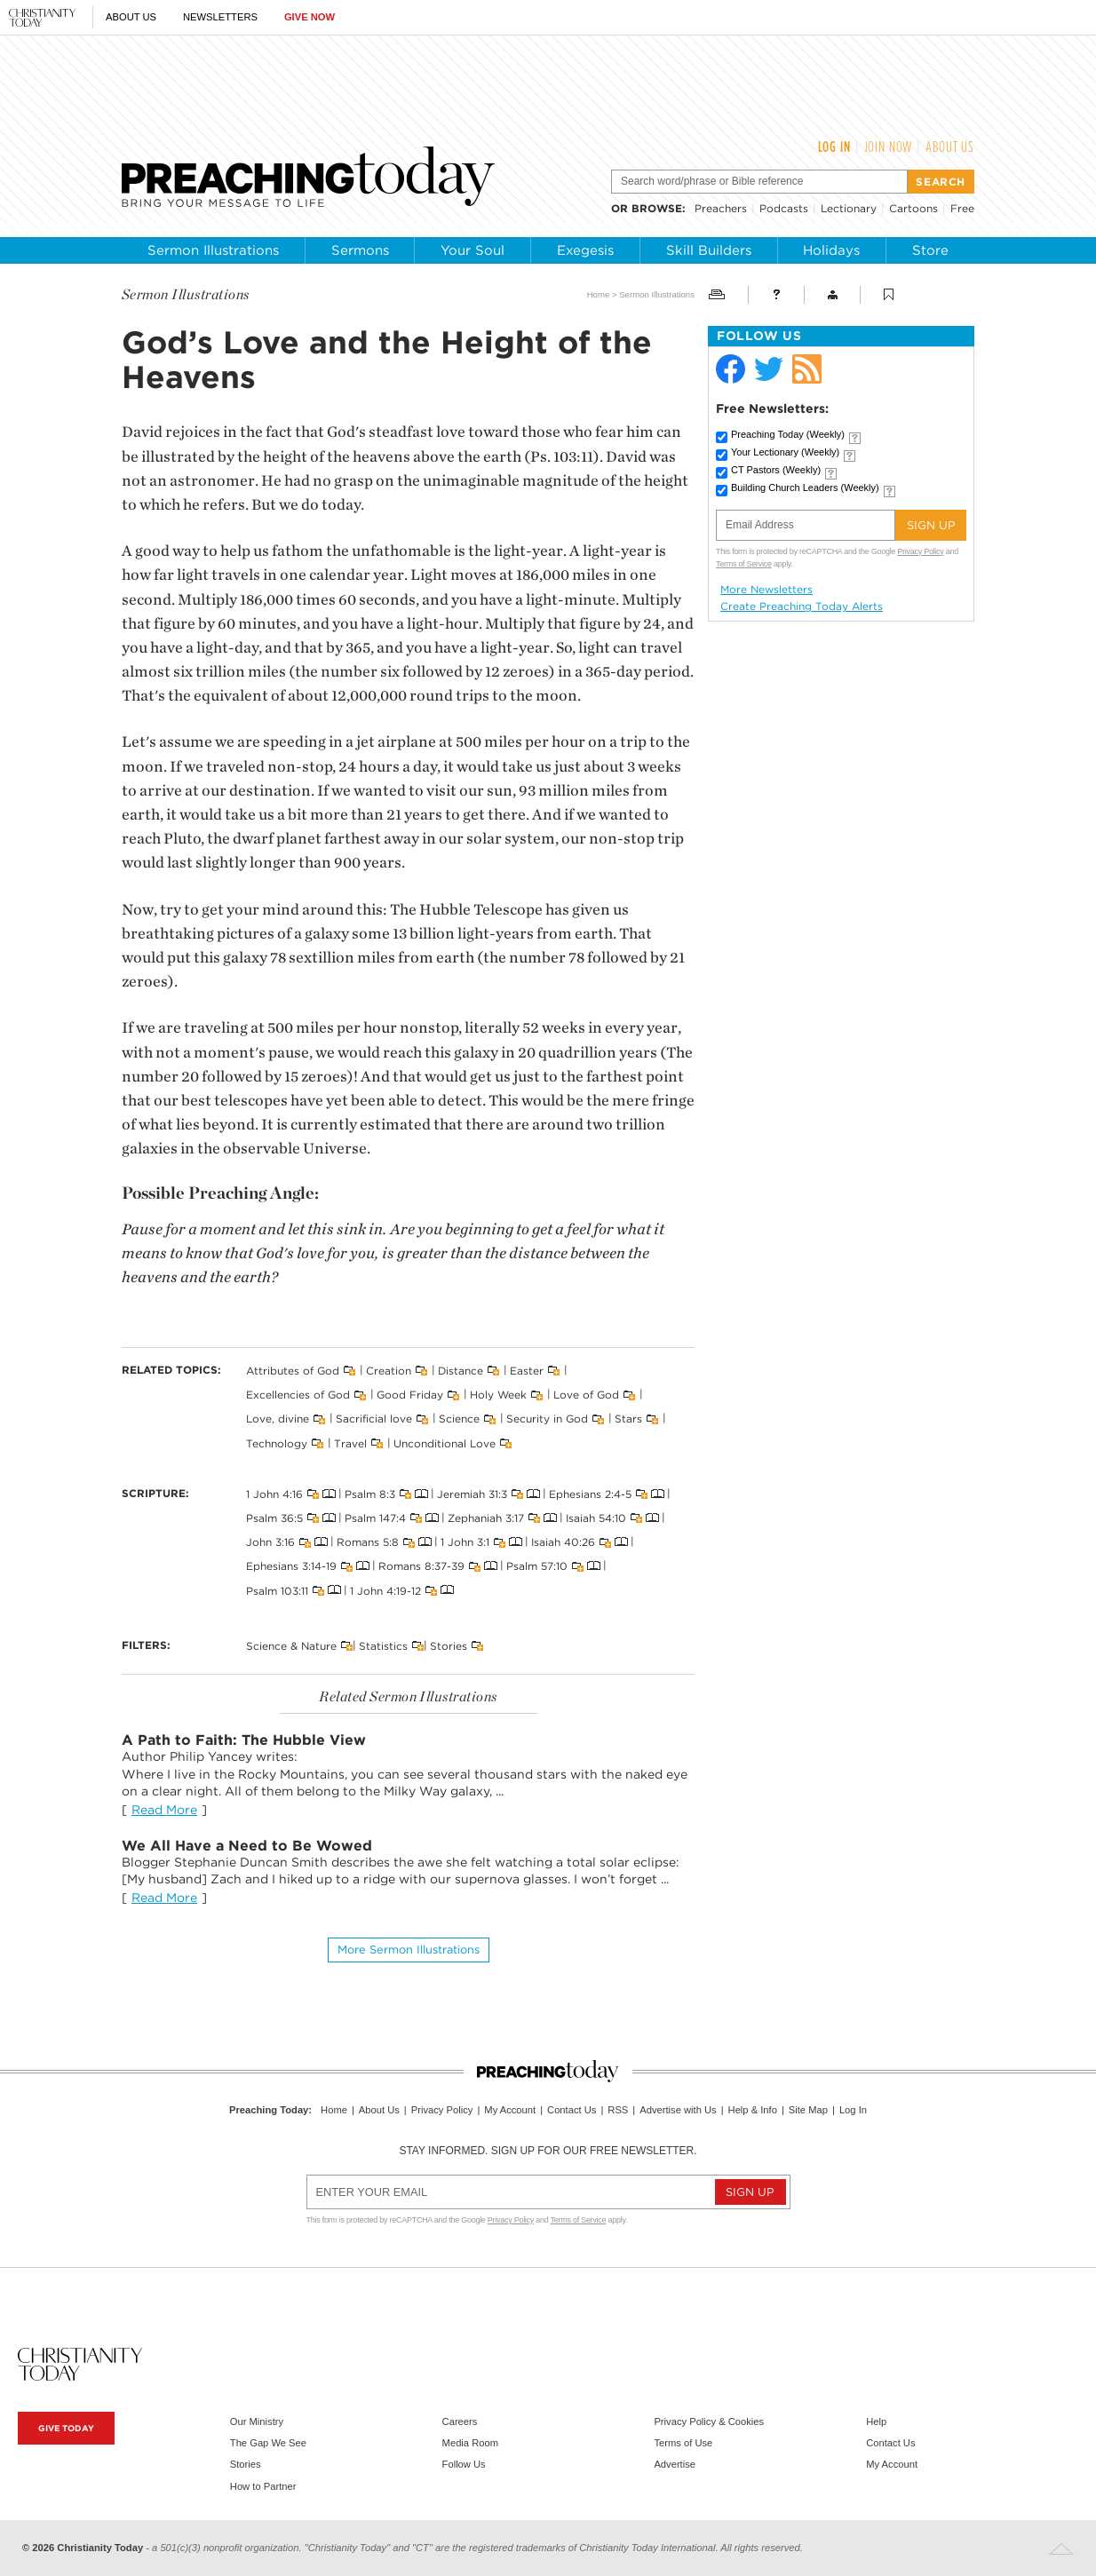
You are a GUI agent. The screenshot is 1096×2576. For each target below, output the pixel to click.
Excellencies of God (298, 1394)
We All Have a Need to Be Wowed (247, 1845)
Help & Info (752, 2109)
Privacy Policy (920, 551)
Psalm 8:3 (370, 1494)
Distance (460, 1370)
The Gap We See (268, 2442)
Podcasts (783, 208)
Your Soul (472, 250)
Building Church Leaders (805, 487)
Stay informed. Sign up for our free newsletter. (547, 2150)
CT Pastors (776, 469)
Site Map (808, 2109)
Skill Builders (708, 250)
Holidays (831, 250)
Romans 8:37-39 (421, 1566)
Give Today (66, 2428)
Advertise (674, 2464)
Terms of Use (683, 2442)
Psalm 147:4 (375, 1518)
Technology (276, 1442)
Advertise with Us (677, 2109)
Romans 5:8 (368, 1542)
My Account (510, 2109)
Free (962, 208)
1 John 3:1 (465, 1542)
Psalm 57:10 (537, 1566)
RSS (618, 2109)
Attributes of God (292, 1370)
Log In (834, 146)
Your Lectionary (785, 452)
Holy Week (498, 1394)
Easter (527, 1370)
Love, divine (277, 1418)
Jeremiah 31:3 (472, 1494)
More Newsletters (766, 589)
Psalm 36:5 (274, 1518)
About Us (131, 17)
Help (876, 2421)
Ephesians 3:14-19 (291, 1566)
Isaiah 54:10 (596, 1518)
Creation (388, 1370)
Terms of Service (744, 563)
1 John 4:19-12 (385, 1590)
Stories (448, 1645)
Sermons (360, 250)
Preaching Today (788, 434)
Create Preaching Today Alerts (801, 606)
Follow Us (464, 2464)
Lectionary (849, 208)
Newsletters (220, 17)
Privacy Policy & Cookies (709, 2421)
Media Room (470, 2442)
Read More (164, 1810)
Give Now (309, 17)
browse (656, 208)
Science (459, 1418)
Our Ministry (256, 2421)
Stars (628, 1418)
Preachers (721, 208)
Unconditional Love (444, 1442)
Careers (460, 2421)
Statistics (383, 1645)
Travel (350, 1442)
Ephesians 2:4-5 (590, 1494)
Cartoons (913, 208)
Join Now (888, 146)
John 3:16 (270, 1542)
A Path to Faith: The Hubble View (244, 1740)
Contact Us (571, 2109)
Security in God (547, 1418)
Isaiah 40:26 (563, 1542)
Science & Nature (291, 1645)
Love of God (586, 1394)
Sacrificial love (374, 1418)
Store (930, 250)
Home (598, 294)
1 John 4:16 (274, 1494)
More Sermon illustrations (409, 1949)
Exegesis (585, 250)
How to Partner (263, 2486)
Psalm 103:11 (277, 1590)
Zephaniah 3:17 (486, 1518)
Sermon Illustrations (213, 250)
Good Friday (410, 1394)
